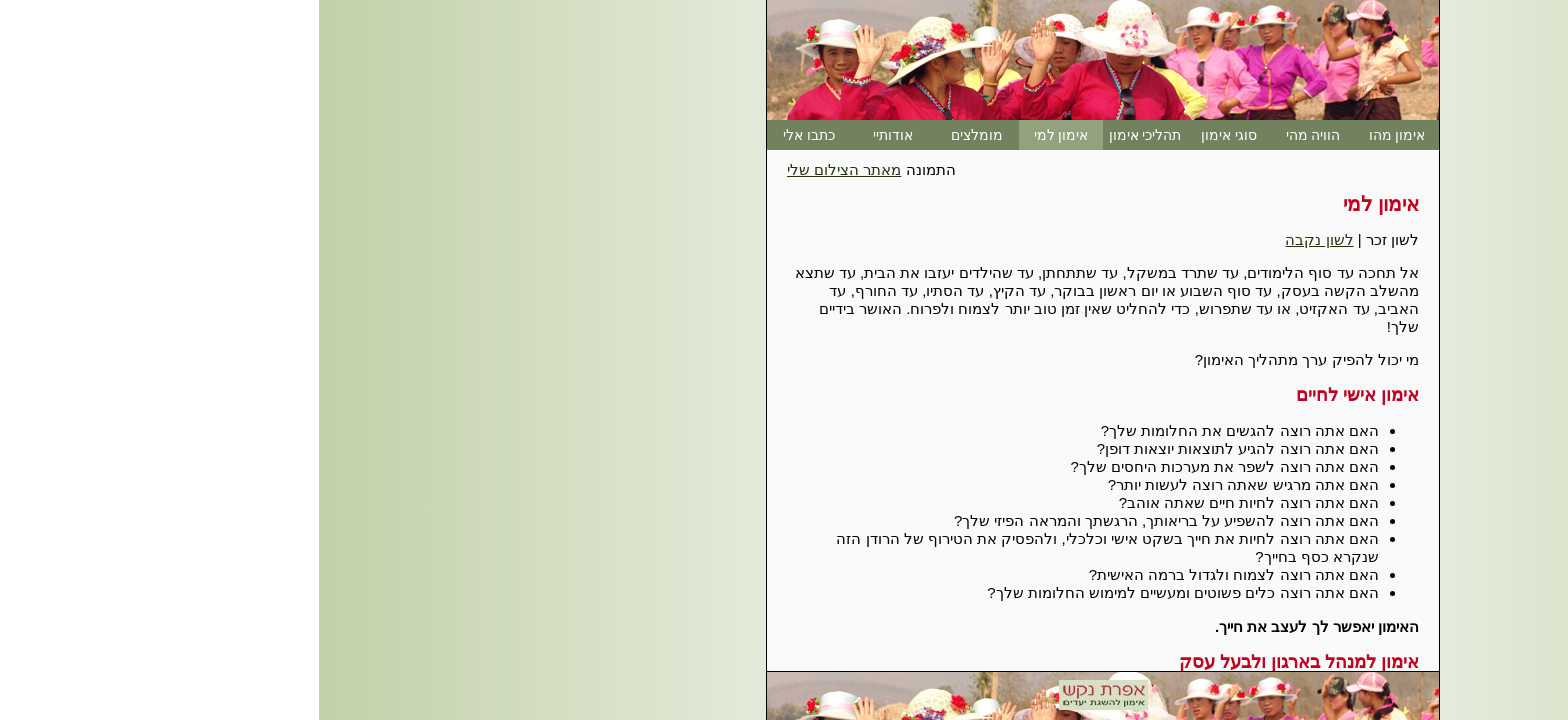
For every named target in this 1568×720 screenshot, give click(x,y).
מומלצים (658, 135)
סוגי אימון (910, 135)
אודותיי (574, 135)
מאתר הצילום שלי (525, 169)
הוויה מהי (994, 135)
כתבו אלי (490, 135)
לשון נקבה (1000, 239)
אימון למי (742, 135)
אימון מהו (1078, 135)
